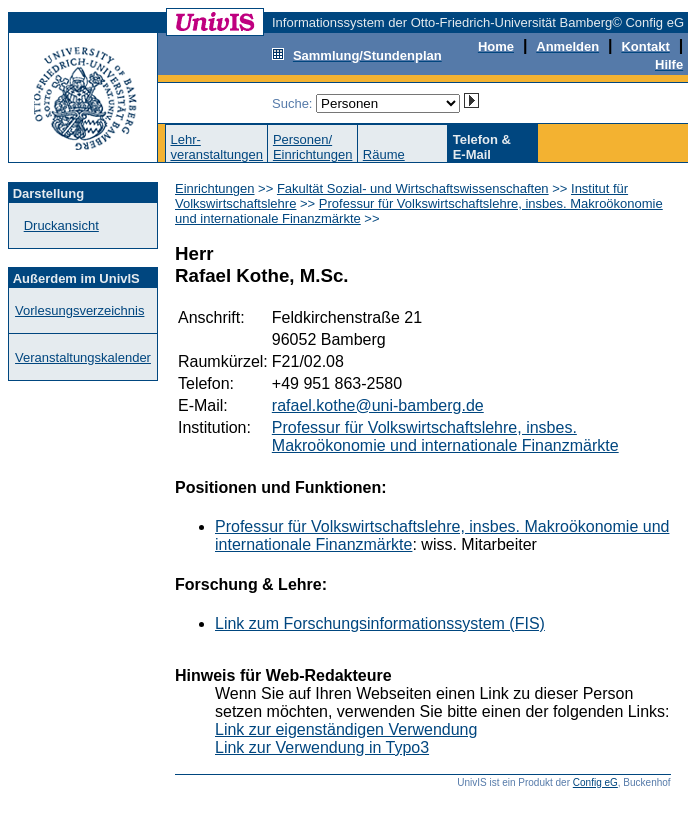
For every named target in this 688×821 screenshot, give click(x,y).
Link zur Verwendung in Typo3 (322, 747)
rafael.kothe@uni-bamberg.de (378, 405)
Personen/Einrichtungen (313, 147)
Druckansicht (61, 225)
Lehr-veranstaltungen (216, 147)
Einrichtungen (215, 188)
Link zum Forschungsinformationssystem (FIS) (380, 623)
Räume (384, 154)
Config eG (595, 782)
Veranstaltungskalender (83, 357)
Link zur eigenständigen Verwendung (346, 729)
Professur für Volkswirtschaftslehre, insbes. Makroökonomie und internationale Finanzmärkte (445, 436)
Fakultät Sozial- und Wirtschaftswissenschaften (413, 188)
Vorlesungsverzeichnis (79, 310)
